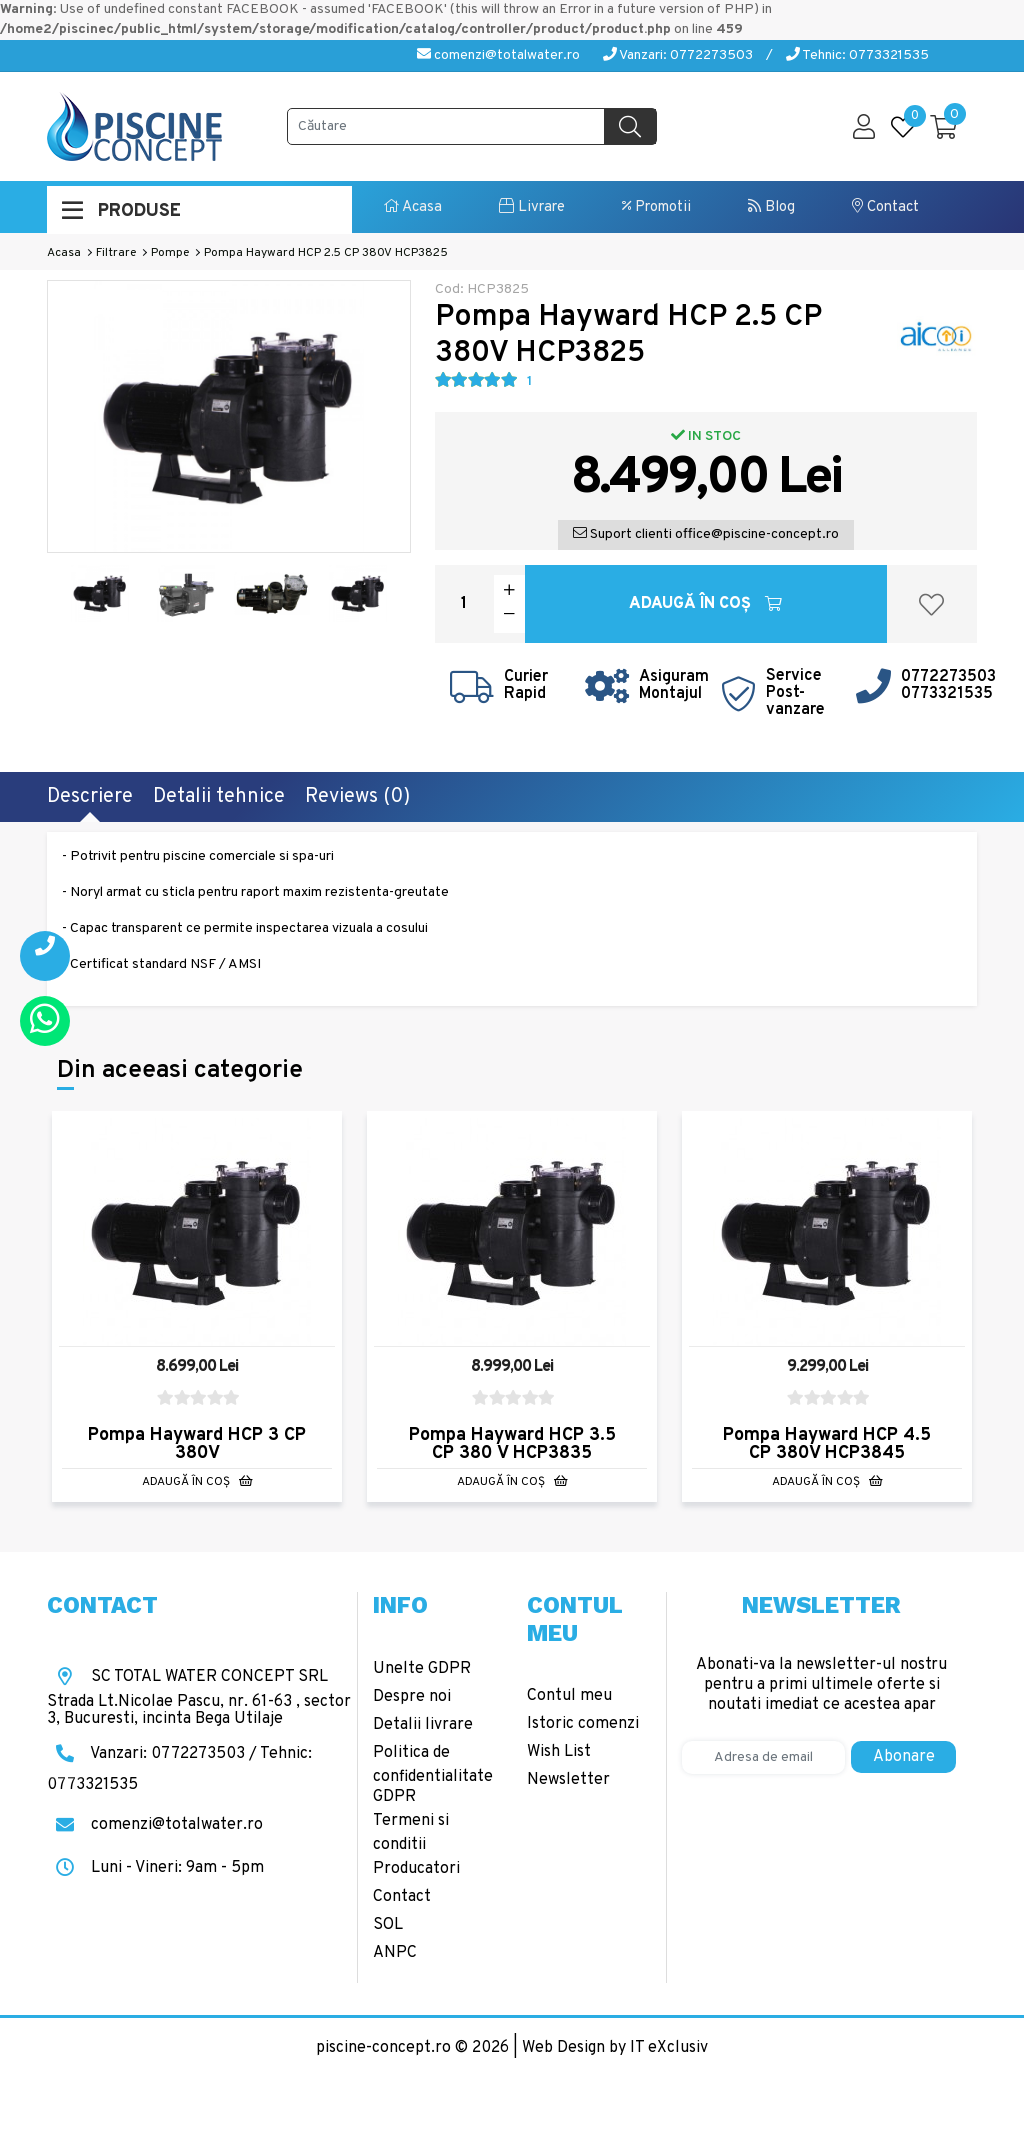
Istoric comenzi (583, 1724)
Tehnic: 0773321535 (857, 55)
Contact (885, 207)
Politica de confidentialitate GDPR (433, 1775)
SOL (388, 1925)
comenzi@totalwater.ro (498, 55)
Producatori (416, 1869)
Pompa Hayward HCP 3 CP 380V (197, 1444)
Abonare (904, 1757)
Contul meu (569, 1696)
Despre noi (412, 1697)
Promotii (656, 207)
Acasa (413, 207)
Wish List (559, 1752)
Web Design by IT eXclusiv (615, 2048)
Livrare (532, 207)
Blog (771, 207)
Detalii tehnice (219, 797)
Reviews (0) (357, 797)
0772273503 (948, 677)
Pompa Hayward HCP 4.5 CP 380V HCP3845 (827, 1444)
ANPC (395, 1953)
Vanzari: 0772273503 (678, 55)
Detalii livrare (423, 1725)
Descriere (90, 797)
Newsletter (568, 1780)
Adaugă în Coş (705, 604)
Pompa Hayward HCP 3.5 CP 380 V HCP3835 (512, 1444)
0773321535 (947, 694)
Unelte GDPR (422, 1669)
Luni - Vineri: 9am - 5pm (155, 1868)
